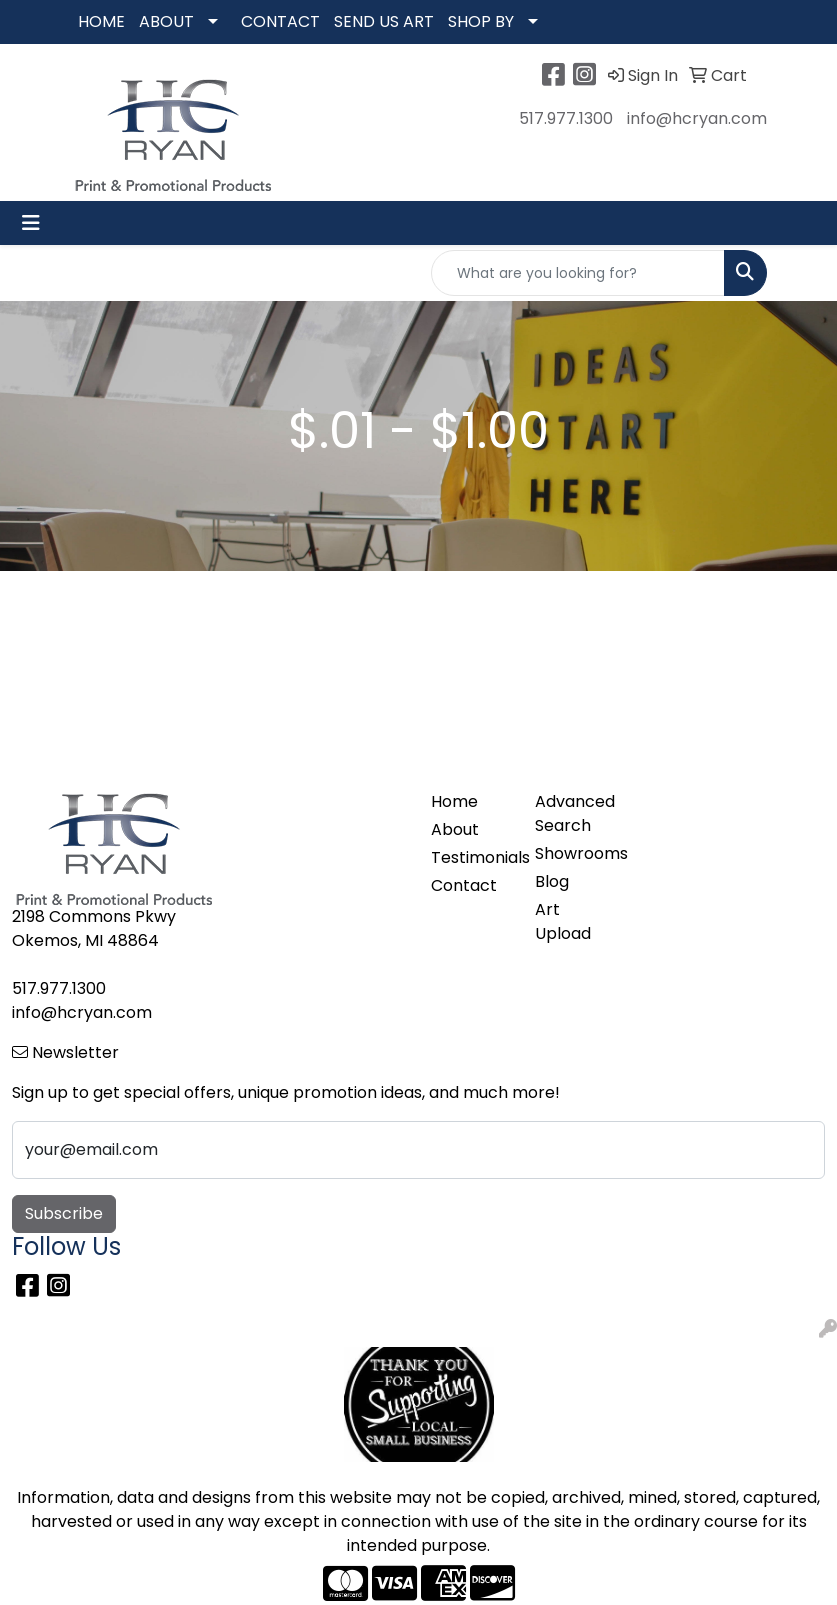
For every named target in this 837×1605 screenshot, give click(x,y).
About (455, 829)
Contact (464, 885)
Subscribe (64, 1213)
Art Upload (563, 921)
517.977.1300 (566, 118)
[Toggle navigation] (31, 223)
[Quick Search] (578, 273)
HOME (101, 21)
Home (454, 801)
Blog (552, 881)
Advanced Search (575, 813)
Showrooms (575, 853)
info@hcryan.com (697, 118)
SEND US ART (384, 21)
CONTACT (280, 21)
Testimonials (471, 857)
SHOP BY (481, 21)
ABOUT (166, 21)
